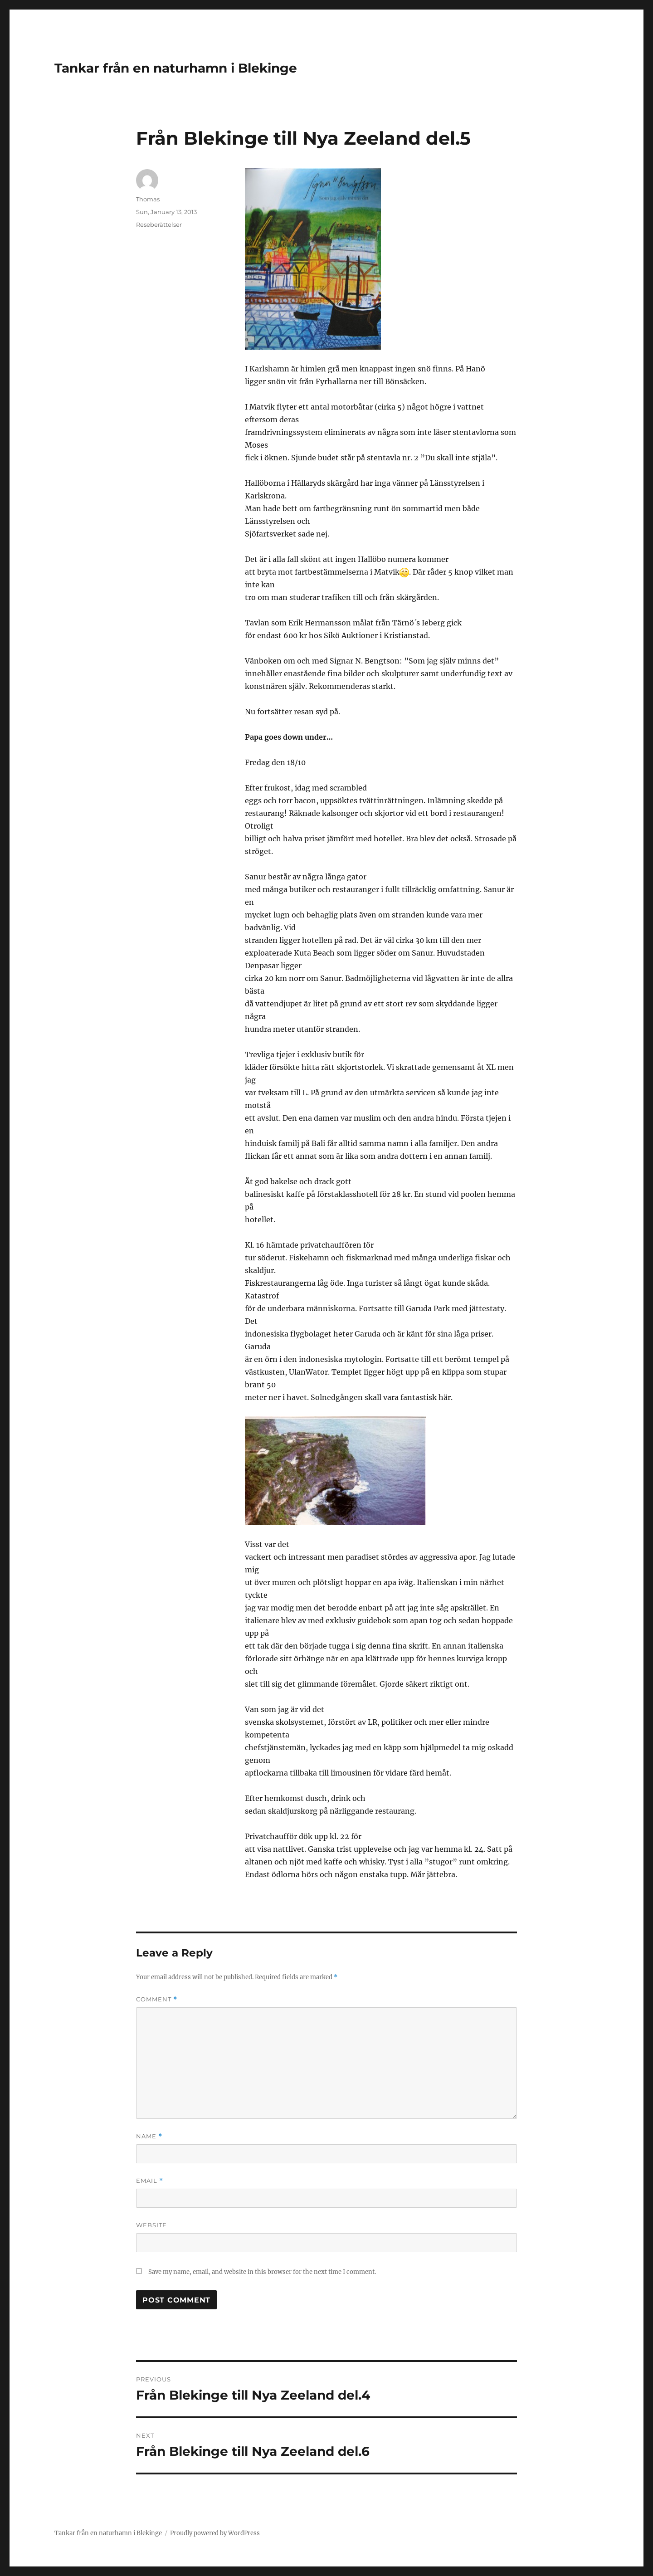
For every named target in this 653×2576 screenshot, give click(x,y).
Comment (156, 1999)
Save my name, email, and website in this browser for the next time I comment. (262, 2272)
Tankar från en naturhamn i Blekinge (175, 68)
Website (151, 2225)
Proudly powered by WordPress (215, 2533)
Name (149, 2136)
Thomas (148, 199)
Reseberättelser (159, 224)
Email (149, 2181)
